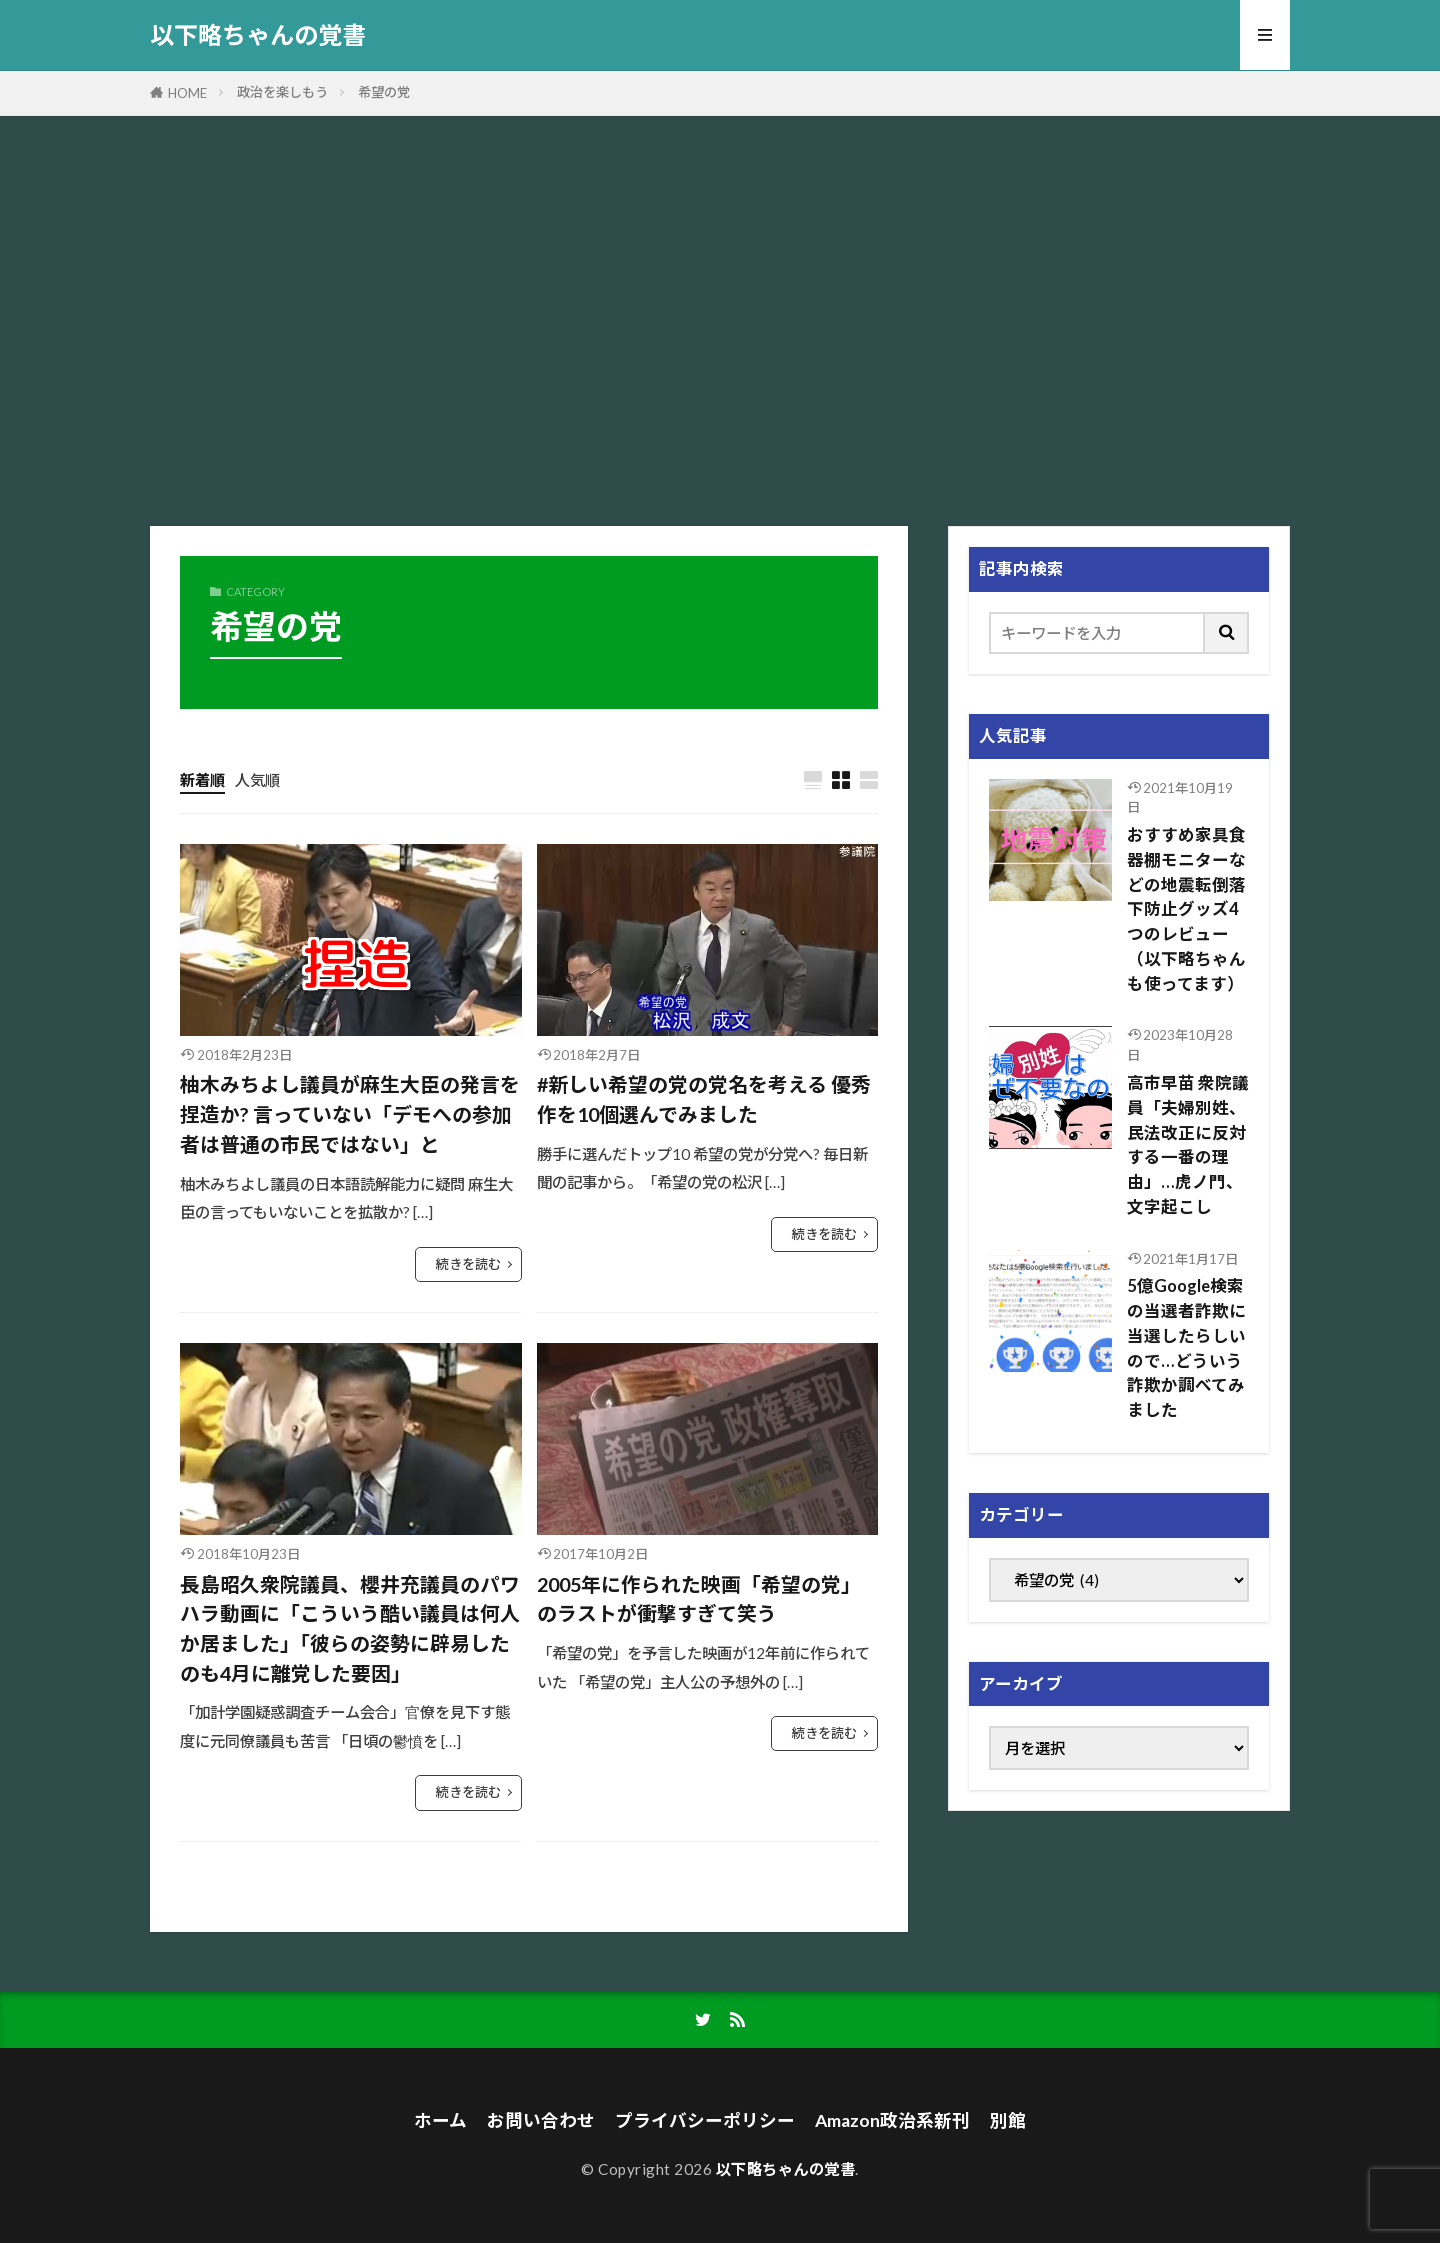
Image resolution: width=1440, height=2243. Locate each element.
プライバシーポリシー (705, 2120)
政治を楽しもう (282, 92)
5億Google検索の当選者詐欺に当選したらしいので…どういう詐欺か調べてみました (1186, 1348)
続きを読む (468, 1264)
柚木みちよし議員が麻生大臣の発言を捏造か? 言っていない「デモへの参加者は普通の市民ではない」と (350, 1113)
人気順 (257, 780)
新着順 (202, 780)
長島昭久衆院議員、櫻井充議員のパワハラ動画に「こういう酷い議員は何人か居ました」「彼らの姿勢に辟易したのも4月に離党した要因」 (350, 1628)
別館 (1008, 2120)
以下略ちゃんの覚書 (258, 35)
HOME (187, 93)
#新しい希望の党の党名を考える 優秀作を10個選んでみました (704, 1099)
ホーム (440, 2120)
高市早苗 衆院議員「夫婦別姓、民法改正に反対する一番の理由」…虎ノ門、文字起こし (1188, 1145)
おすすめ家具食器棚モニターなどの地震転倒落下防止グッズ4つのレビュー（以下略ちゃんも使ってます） (1186, 909)
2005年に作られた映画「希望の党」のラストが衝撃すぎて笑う (699, 1599)
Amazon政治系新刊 (892, 2120)
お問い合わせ (541, 2120)
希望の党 (384, 92)
